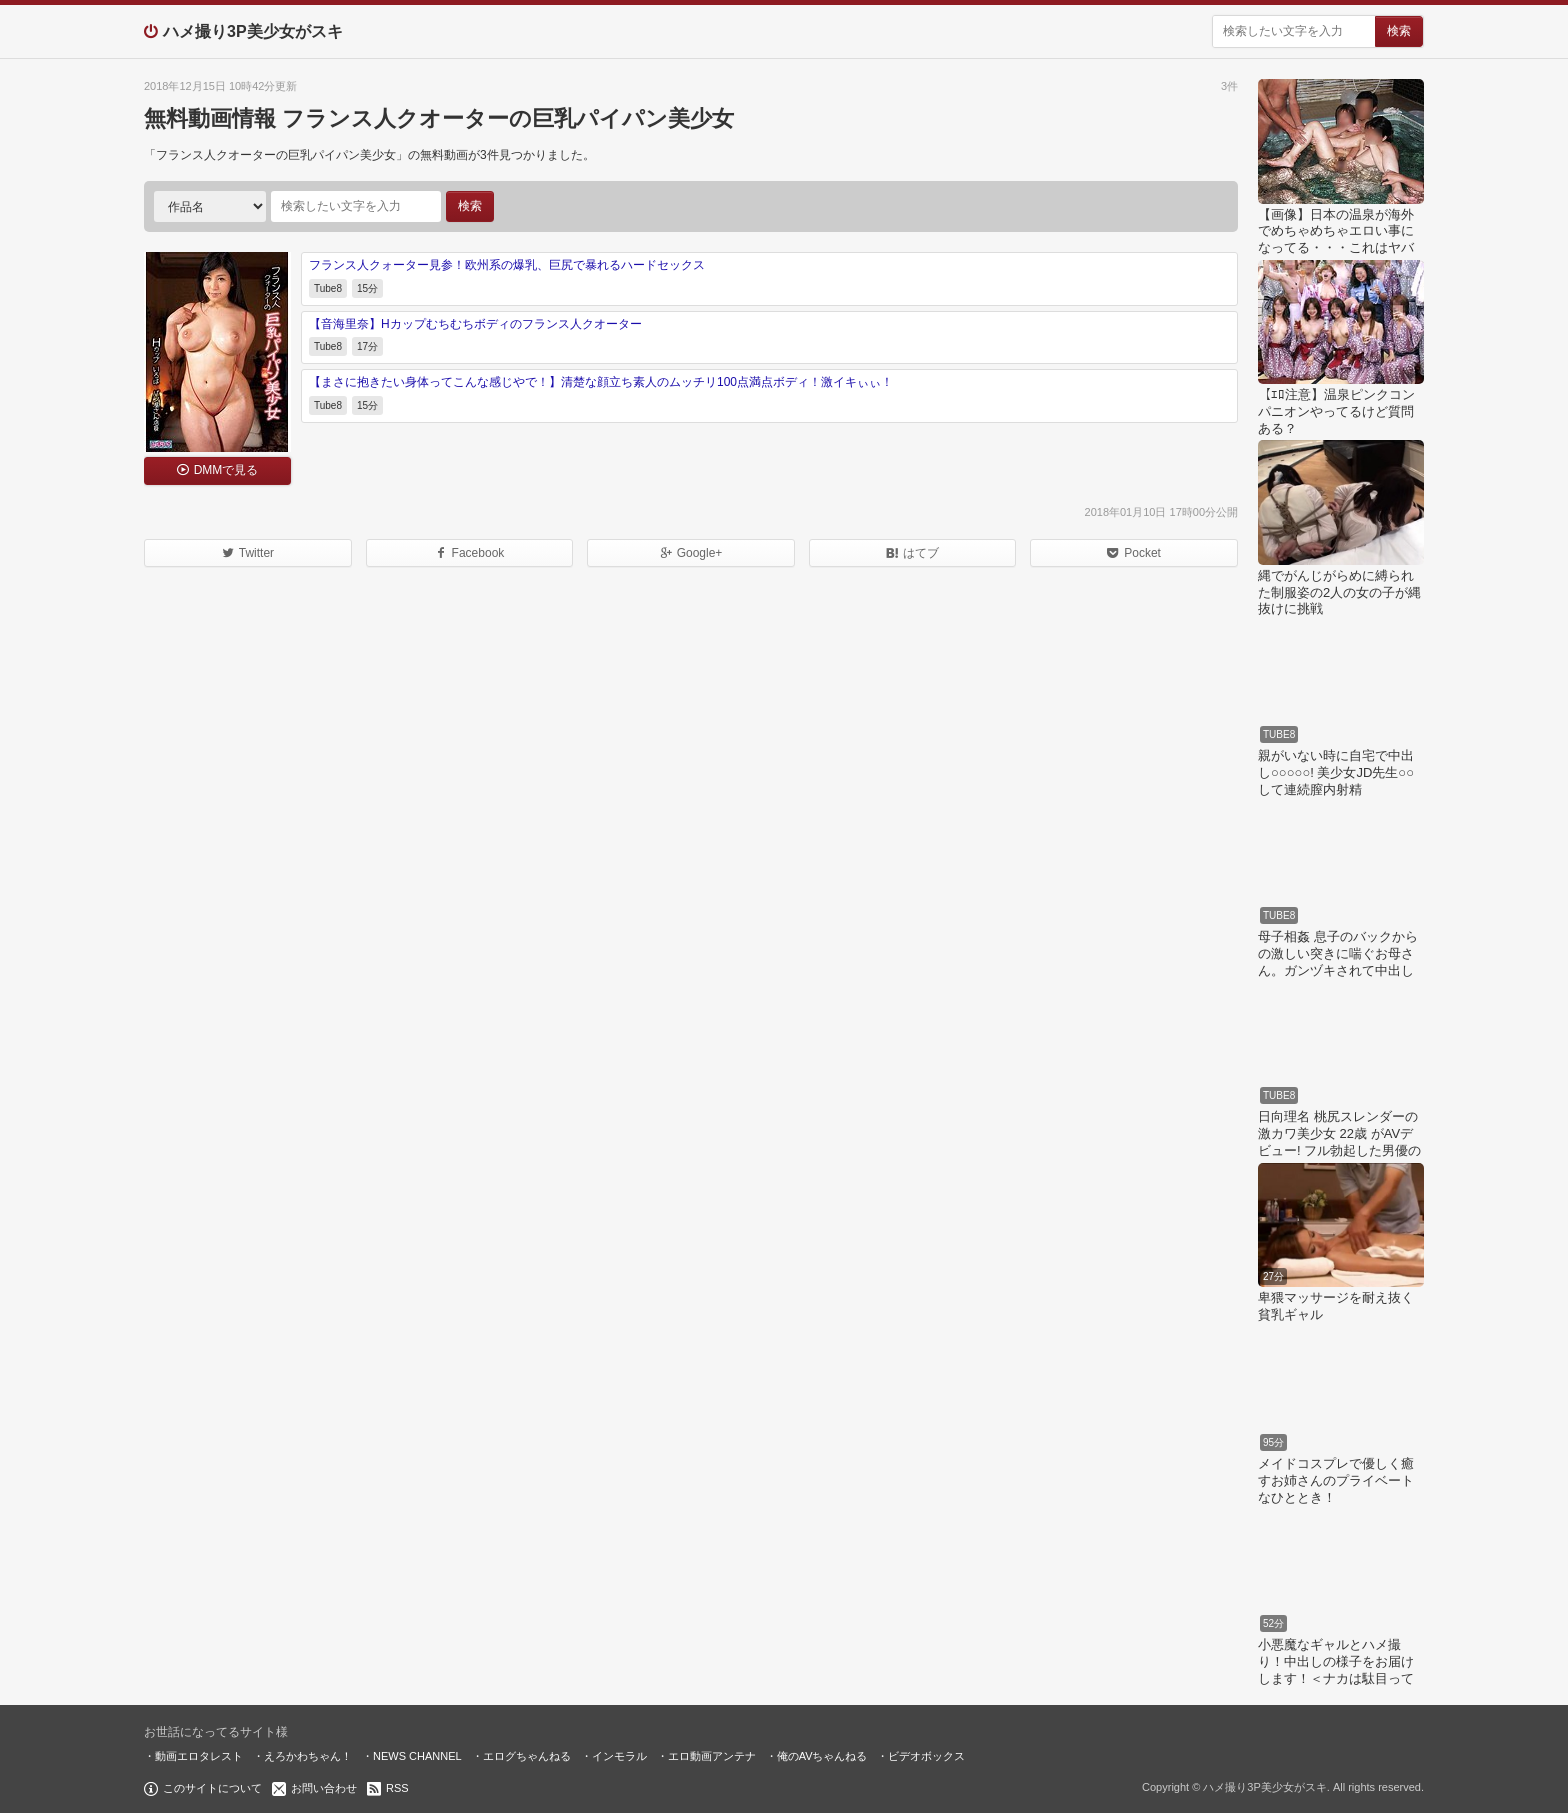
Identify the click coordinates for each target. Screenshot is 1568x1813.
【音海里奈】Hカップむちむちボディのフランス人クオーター (475, 324)
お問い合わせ (324, 1788)
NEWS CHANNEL (417, 1756)
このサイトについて (212, 1788)
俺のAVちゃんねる (822, 1756)
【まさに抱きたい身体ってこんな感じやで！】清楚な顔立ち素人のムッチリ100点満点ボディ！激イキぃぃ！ (601, 382)
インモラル (619, 1756)
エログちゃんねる (527, 1756)
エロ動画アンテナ (712, 1756)
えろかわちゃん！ (308, 1756)
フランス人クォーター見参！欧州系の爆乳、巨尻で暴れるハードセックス (507, 265)
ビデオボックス (926, 1756)
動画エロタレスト (199, 1756)
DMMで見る (226, 470)
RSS (397, 1788)
